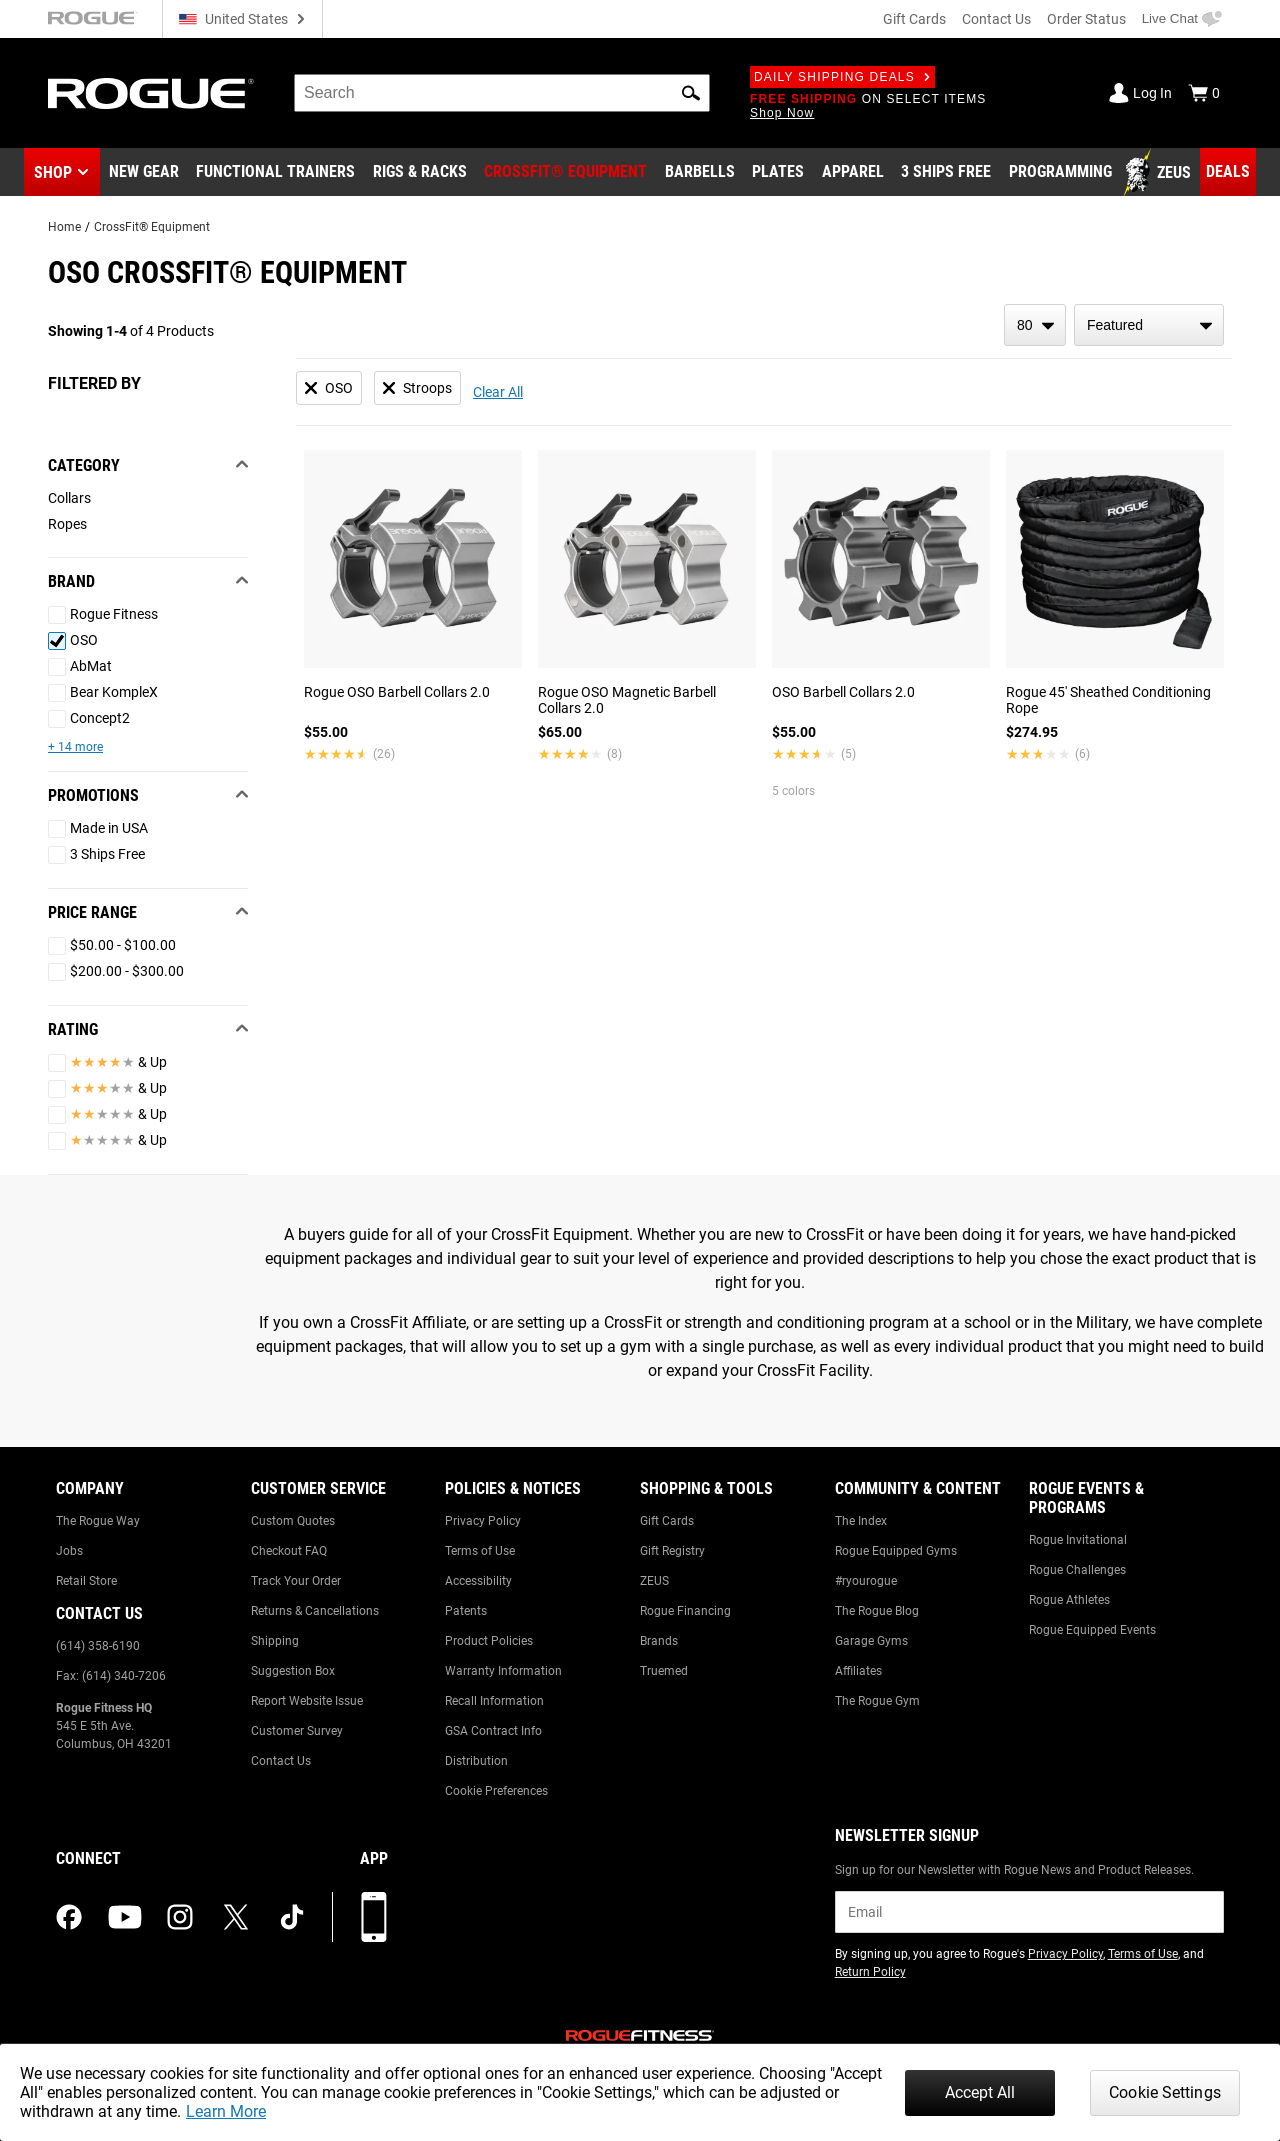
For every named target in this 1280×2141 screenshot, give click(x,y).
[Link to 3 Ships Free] (946, 173)
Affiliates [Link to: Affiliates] (858, 1671)
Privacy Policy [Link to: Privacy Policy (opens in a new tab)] (1065, 1954)
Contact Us (996, 19)
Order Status (1086, 19)
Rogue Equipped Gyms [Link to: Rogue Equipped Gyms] (896, 1551)
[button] (691, 93)
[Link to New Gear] (144, 173)
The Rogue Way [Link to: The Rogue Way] (98, 1521)
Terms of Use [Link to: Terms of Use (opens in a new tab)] (1143, 1954)
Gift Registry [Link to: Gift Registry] (672, 1551)
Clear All (498, 392)
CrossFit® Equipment (152, 227)
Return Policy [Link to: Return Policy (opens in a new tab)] (870, 1972)
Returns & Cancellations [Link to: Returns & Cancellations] (315, 1611)
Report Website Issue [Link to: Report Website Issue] (307, 1701)
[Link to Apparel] (853, 173)
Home (64, 227)
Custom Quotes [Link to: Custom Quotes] (293, 1521)
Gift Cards (914, 19)
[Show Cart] (1204, 93)
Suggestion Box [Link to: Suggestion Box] (293, 1671)
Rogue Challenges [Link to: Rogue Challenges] (1077, 1570)
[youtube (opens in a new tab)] (125, 1917)
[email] (1029, 1912)
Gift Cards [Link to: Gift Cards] (667, 1521)
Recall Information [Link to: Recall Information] (494, 1701)
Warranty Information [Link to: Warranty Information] (503, 1671)
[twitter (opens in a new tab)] (236, 1917)
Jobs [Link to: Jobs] (69, 1551)
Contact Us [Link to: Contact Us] (281, 1761)
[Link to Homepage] (151, 93)
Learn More (226, 2111)
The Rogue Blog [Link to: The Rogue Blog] (877, 1611)
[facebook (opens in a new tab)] (69, 1917)
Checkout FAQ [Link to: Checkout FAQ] (289, 1551)
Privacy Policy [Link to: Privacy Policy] (483, 1521)
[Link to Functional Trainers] (275, 173)
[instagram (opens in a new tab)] (180, 1917)
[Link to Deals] (1228, 172)
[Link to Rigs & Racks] (420, 173)
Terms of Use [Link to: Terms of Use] (480, 1551)
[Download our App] (374, 1917)
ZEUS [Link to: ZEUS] (654, 1581)
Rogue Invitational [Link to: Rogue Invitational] (1078, 1540)
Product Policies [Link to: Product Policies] (489, 1641)
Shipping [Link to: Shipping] (275, 1641)
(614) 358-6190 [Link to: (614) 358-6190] (98, 1646)
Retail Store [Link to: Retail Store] (86, 1581)
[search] (502, 93)
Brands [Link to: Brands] (659, 1641)
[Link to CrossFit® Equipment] (565, 173)
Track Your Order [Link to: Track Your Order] (296, 1581)
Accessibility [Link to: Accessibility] (478, 1581)
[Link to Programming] (1060, 173)
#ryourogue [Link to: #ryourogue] (866, 1581)
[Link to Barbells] (700, 173)
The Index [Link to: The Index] (861, 1521)
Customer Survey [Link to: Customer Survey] (297, 1731)
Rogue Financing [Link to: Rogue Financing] (685, 1611)
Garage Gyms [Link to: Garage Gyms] (871, 1641)
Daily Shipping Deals (842, 77)
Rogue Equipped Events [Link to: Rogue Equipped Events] (1092, 1630)
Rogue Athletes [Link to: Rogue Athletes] (1069, 1600)
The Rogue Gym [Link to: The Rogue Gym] (877, 1701)
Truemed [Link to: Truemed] (664, 1671)
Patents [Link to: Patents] (466, 1611)
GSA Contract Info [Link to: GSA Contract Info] (493, 1731)
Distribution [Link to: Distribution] (476, 1761)
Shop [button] (53, 172)
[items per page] (1035, 325)
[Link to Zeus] (1160, 173)
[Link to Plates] (778, 173)
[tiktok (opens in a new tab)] (292, 1917)
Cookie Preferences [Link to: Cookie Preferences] (496, 1791)
